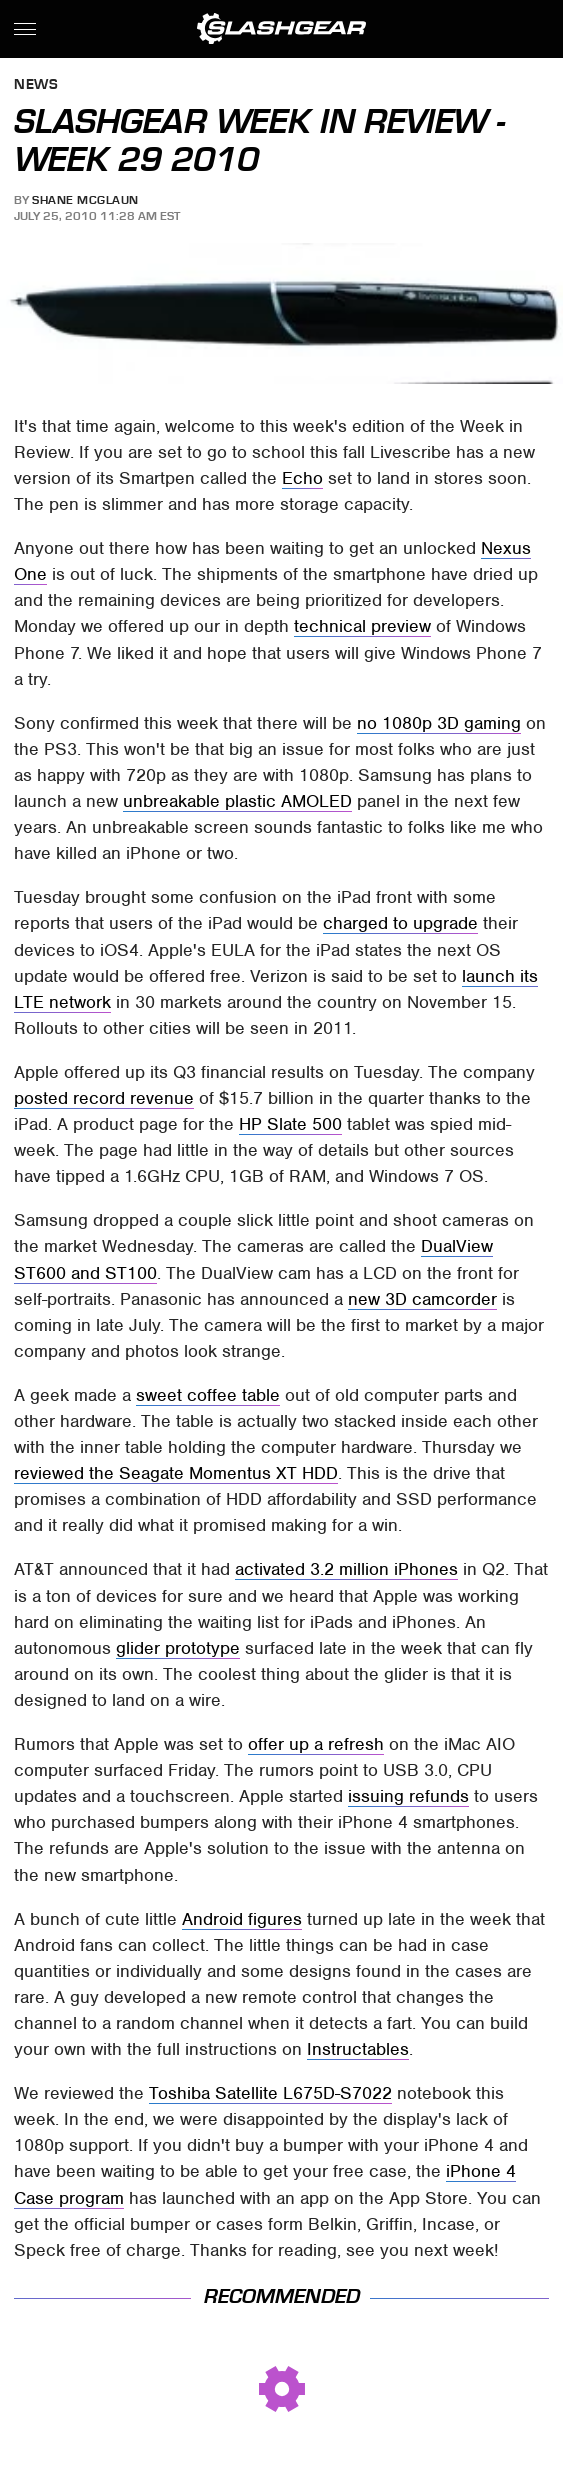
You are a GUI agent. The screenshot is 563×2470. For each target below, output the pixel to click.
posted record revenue (104, 1098)
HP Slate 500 (290, 1124)
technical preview (362, 626)
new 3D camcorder (422, 1299)
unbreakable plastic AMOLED (237, 801)
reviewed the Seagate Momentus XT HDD (176, 1473)
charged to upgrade (400, 923)
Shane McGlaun (85, 200)
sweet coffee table (208, 1395)
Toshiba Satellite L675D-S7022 (270, 2093)
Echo (302, 478)
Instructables (358, 2049)
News (36, 85)
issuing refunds (408, 1796)
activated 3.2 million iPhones (346, 1569)
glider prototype (178, 1648)
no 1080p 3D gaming (439, 723)
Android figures (242, 1919)
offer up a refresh (316, 1744)
